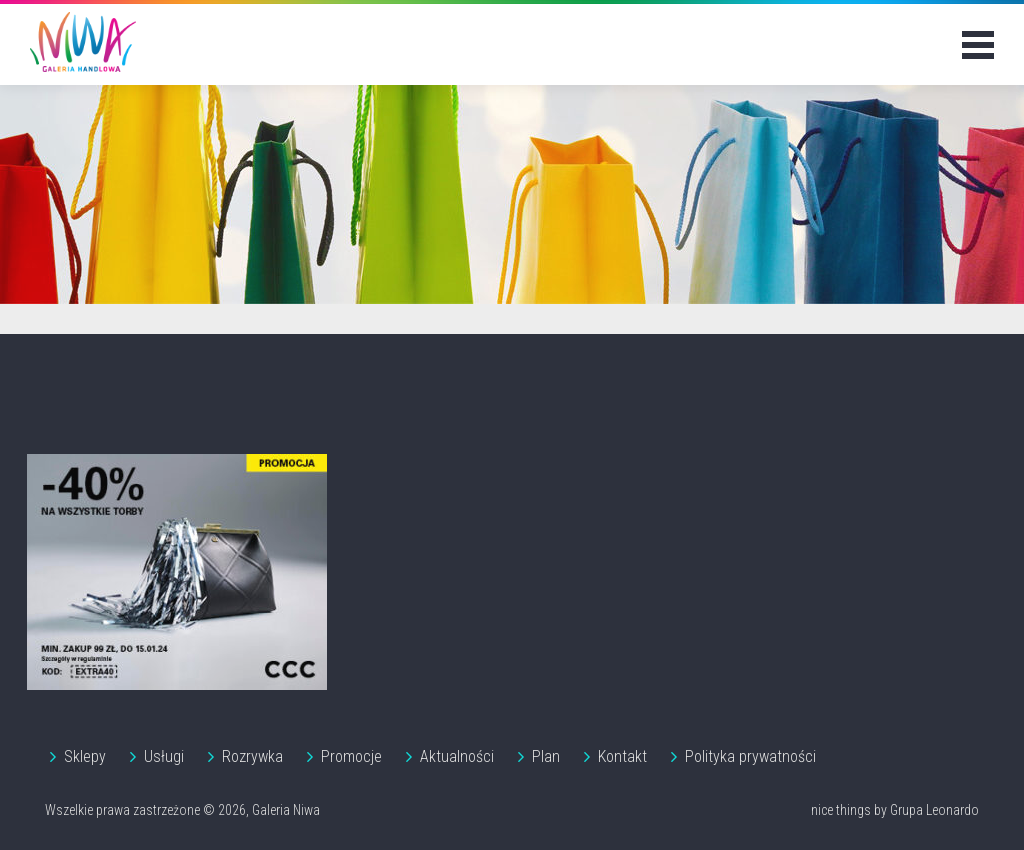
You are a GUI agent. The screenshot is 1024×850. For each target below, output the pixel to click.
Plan (546, 756)
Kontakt (622, 756)
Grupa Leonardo (934, 810)
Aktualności (457, 756)
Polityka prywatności (750, 756)
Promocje (351, 756)
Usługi (164, 756)
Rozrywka (252, 756)
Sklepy (85, 756)
